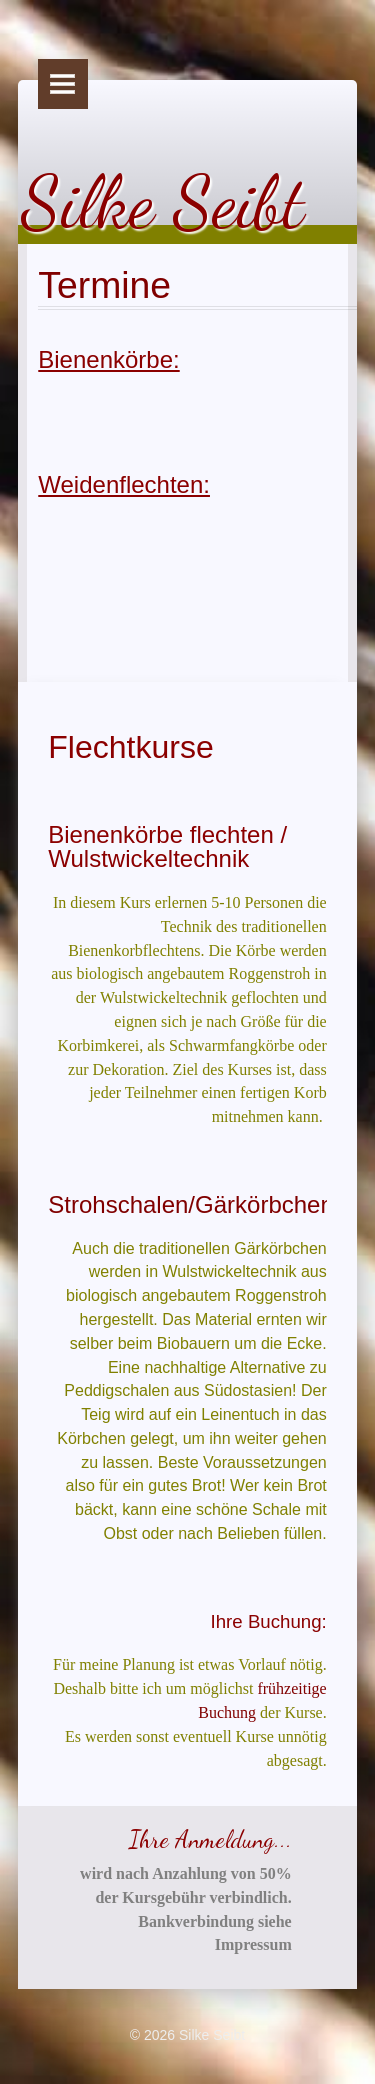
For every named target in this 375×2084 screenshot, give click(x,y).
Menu (63, 84)
